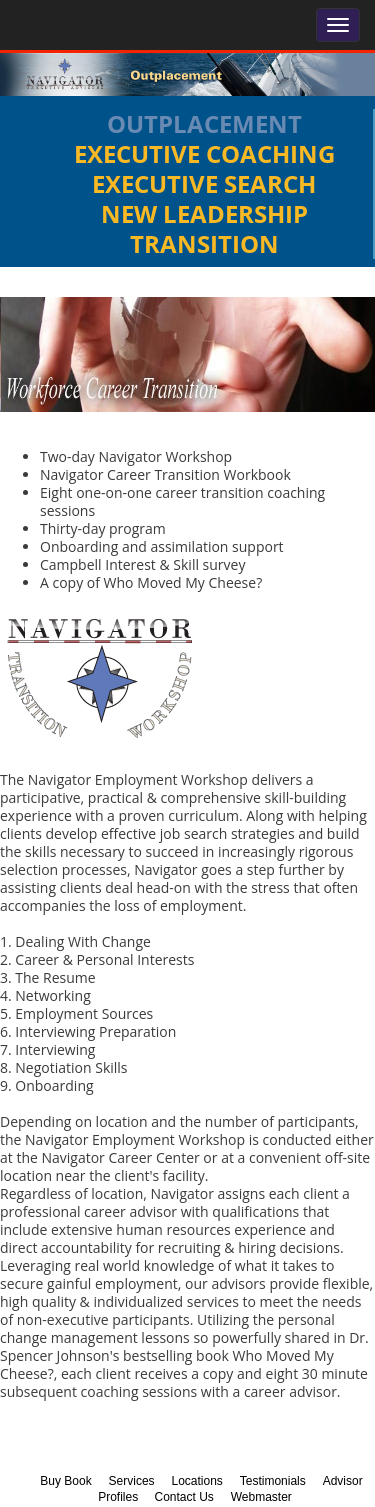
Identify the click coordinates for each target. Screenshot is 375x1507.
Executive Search (204, 183)
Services (132, 1481)
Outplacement (204, 123)
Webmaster (261, 1497)
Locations (196, 1481)
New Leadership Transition (204, 228)
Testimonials (273, 1481)
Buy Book (65, 1481)
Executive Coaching (204, 153)
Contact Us (183, 1497)
